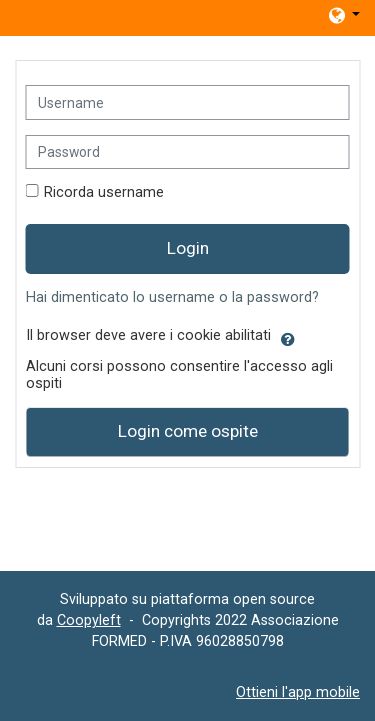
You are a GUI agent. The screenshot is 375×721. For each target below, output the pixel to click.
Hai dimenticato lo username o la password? (172, 297)
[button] (343, 15)
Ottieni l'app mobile (298, 692)
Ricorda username (104, 192)
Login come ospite (188, 431)
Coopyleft (89, 620)
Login (188, 248)
